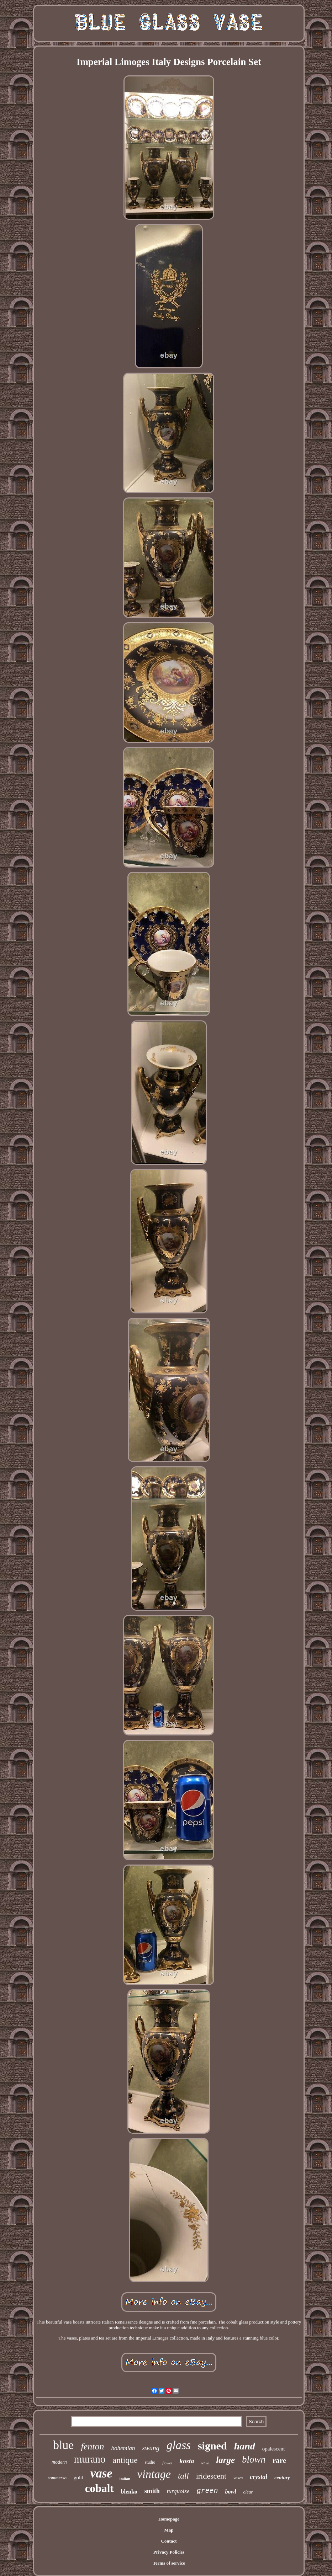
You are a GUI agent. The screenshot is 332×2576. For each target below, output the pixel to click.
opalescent (273, 2449)
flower (167, 2463)
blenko (129, 2492)
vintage (154, 2474)
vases (238, 2477)
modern (59, 2462)
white (205, 2463)
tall (183, 2475)
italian (125, 2478)
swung (150, 2448)
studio (150, 2462)
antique (125, 2460)
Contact (168, 2541)
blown (253, 2459)
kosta (186, 2461)
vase (101, 2473)
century (282, 2477)
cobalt (99, 2488)
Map (168, 2530)
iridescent (211, 2475)
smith (152, 2491)
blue (63, 2445)
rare (279, 2460)
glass (179, 2445)
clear (248, 2492)
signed (212, 2446)
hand (244, 2446)
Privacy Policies (169, 2552)
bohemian (123, 2448)
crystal (258, 2476)
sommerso (57, 2477)
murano (90, 2459)
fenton (92, 2446)
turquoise (178, 2491)
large (225, 2460)
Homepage (168, 2519)
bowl (230, 2492)
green (207, 2491)
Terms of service (169, 2563)
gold (78, 2477)
